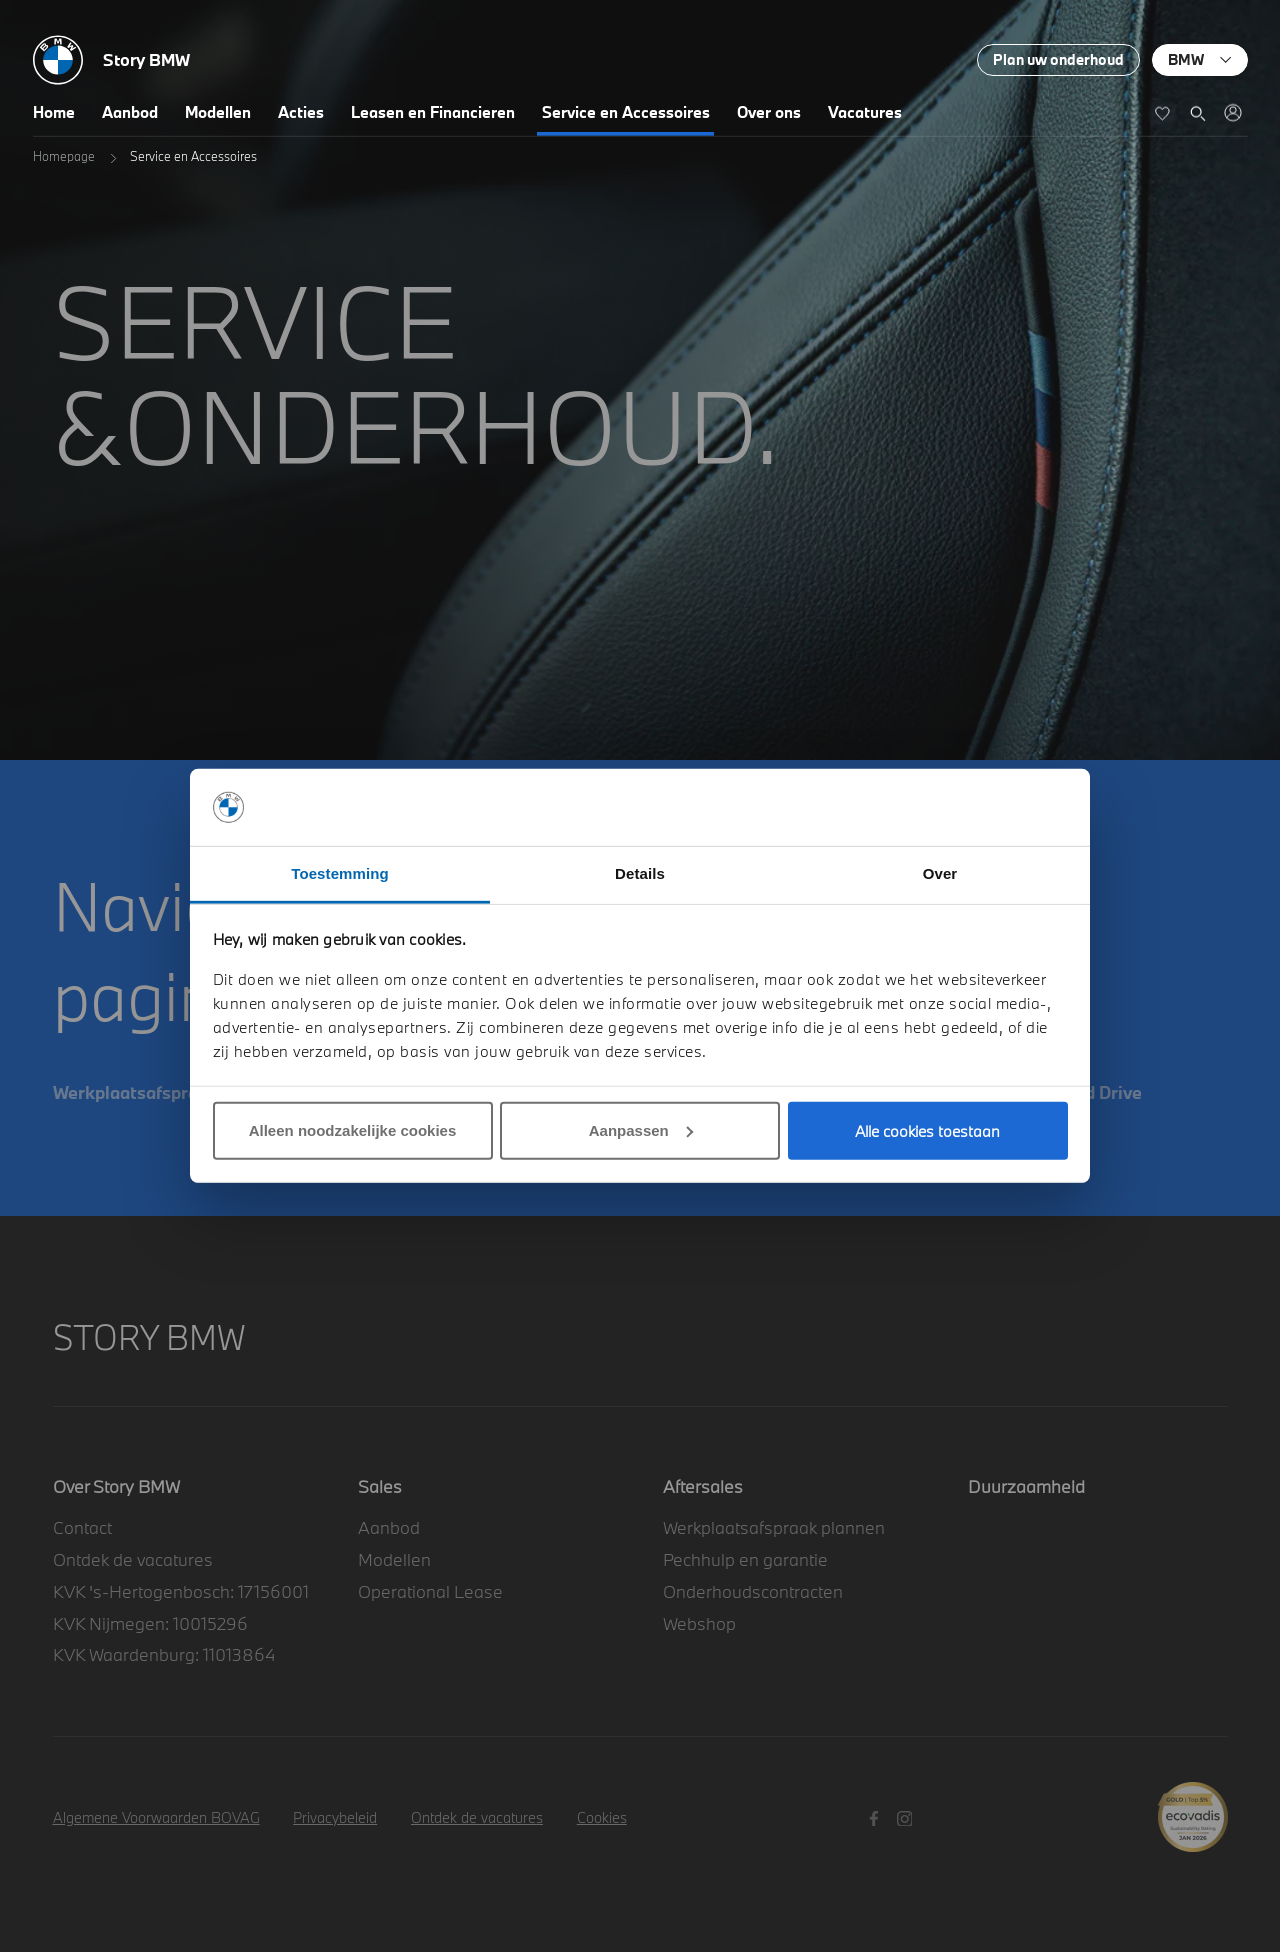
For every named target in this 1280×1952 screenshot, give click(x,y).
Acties (301, 112)
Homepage (64, 156)
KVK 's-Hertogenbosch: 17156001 (181, 1591)
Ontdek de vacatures (133, 1559)
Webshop (699, 1623)
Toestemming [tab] (340, 873)
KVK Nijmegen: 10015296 (150, 1623)
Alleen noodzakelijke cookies (353, 1130)
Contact (82, 1527)
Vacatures (865, 112)
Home (54, 112)
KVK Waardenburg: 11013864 (164, 1654)
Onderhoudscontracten (753, 1591)
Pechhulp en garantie (745, 1559)
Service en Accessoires (626, 112)
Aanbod (130, 112)
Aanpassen (641, 1130)
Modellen (218, 112)
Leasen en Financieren (433, 112)
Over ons (769, 112)
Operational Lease (430, 1591)
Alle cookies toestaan (927, 1131)
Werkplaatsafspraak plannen (774, 1527)
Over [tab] (940, 873)
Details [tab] (640, 873)
